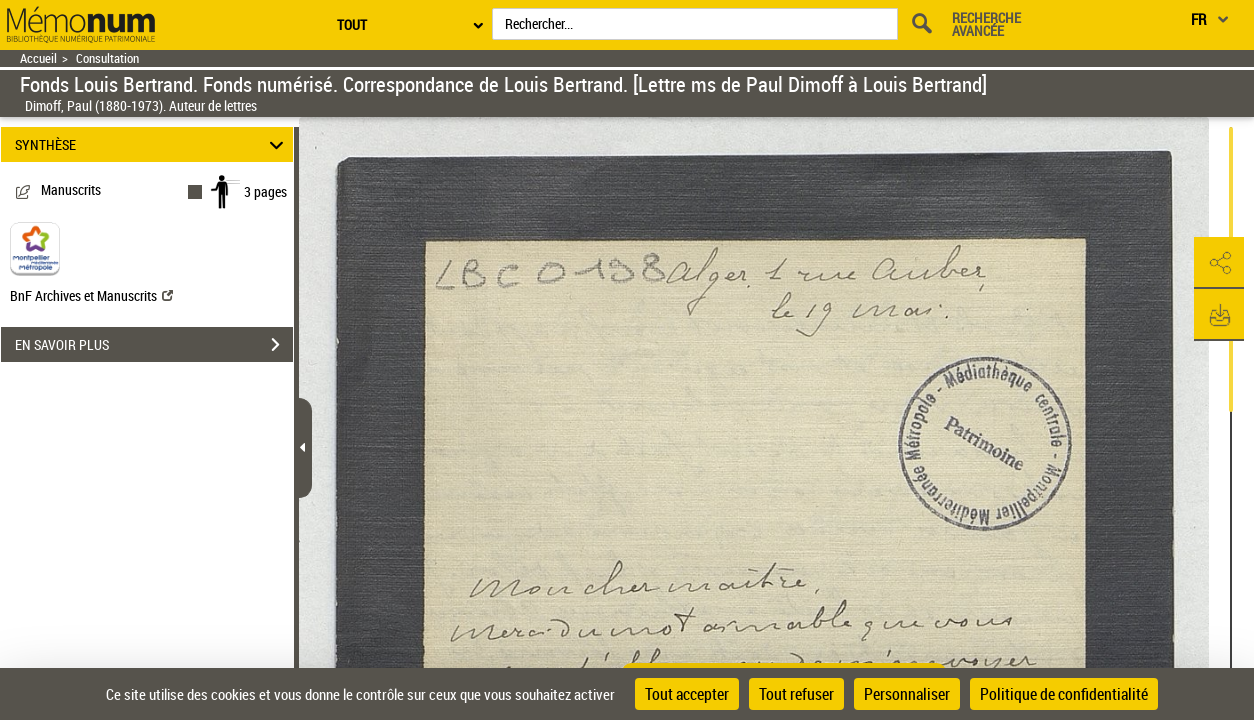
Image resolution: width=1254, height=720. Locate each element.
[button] (1219, 263)
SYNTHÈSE (152, 144)
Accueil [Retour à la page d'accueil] (38, 58)
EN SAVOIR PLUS (154, 345)
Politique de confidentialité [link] (1064, 694)
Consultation (107, 58)
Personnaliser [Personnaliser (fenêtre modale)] (907, 694)
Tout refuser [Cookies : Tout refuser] (796, 694)
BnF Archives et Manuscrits (91, 295)
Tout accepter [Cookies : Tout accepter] (687, 694)
